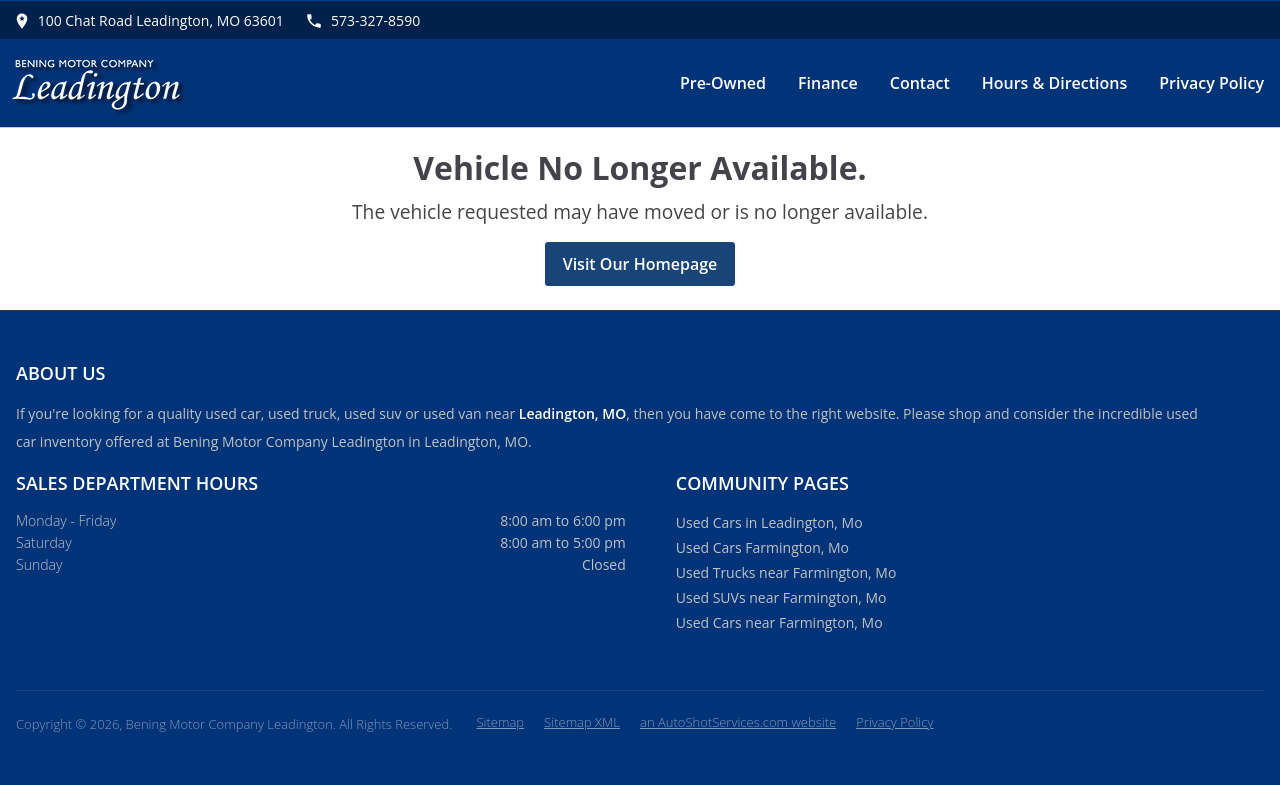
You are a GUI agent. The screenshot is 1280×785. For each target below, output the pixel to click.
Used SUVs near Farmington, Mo (781, 597)
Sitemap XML (582, 722)
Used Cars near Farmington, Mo (779, 622)
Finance (828, 83)
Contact (920, 83)
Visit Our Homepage (640, 264)
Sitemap (500, 722)
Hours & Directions (1055, 83)
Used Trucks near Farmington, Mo (786, 572)
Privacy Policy (1211, 83)
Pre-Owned (723, 83)
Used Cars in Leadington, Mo (769, 522)
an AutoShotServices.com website (738, 722)
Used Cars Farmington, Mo (762, 547)
